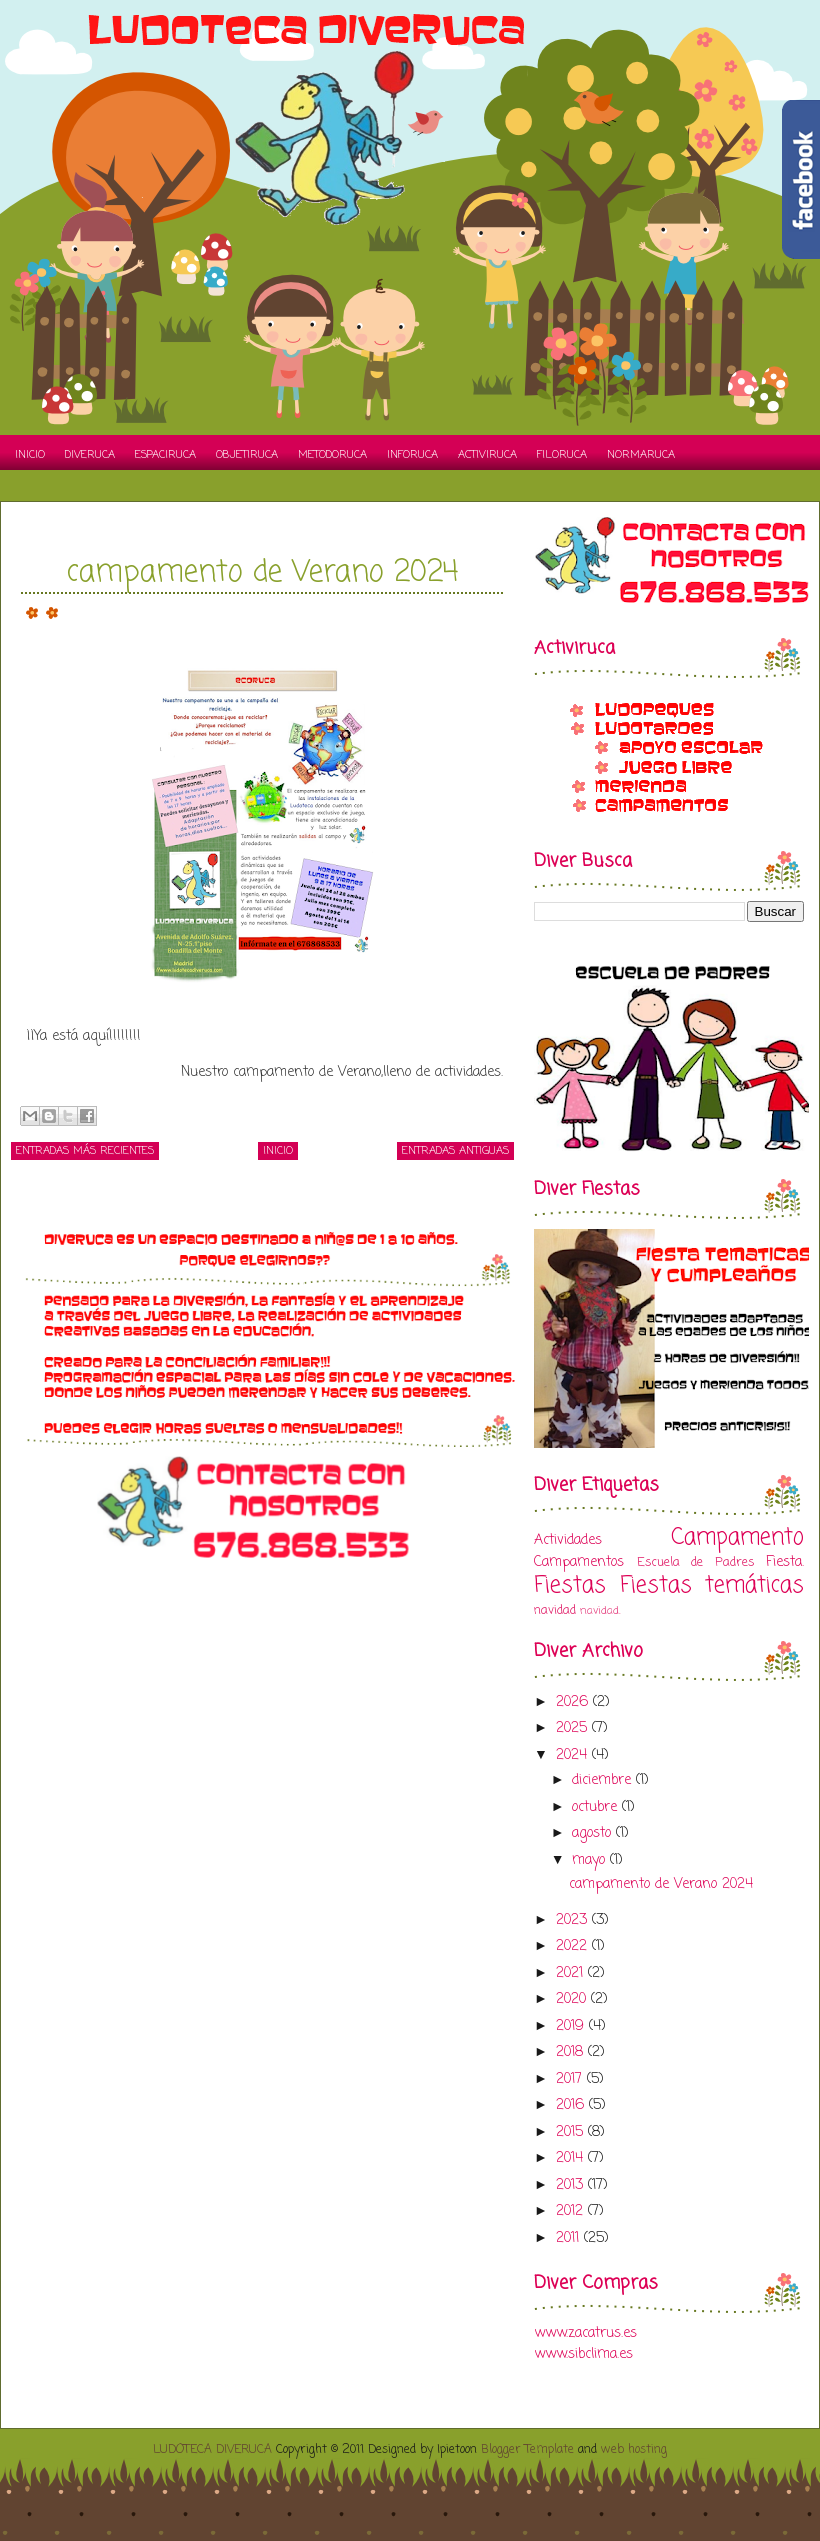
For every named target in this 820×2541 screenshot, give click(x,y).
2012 (572, 2211)
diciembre (604, 1780)
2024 (574, 1755)
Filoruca (562, 455)
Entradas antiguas (455, 1151)
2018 (572, 2052)
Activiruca (487, 455)
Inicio (30, 455)
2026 (574, 1702)
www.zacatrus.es (585, 2333)
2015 (572, 2132)
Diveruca (90, 455)
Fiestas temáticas (712, 1586)
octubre (597, 1807)
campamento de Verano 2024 (262, 573)
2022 (574, 1946)
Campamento (737, 1538)
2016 (572, 2105)
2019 (572, 2026)
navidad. (600, 1610)
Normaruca (641, 455)
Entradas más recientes (85, 1151)
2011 (570, 2238)
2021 (572, 1973)
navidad (555, 1610)
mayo (591, 1860)
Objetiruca (247, 455)
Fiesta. (785, 1562)
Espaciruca (165, 455)
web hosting (634, 2450)
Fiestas (570, 1586)
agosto (594, 1833)
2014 (572, 2158)
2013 (572, 2185)
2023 (574, 1920)
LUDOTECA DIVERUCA (212, 2450)
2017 (571, 2079)
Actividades (568, 1540)
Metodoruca (332, 455)
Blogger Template (527, 2450)
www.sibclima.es (583, 2354)
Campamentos (579, 1562)
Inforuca (412, 455)
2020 (573, 1999)
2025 (574, 1728)
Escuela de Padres (696, 1562)
